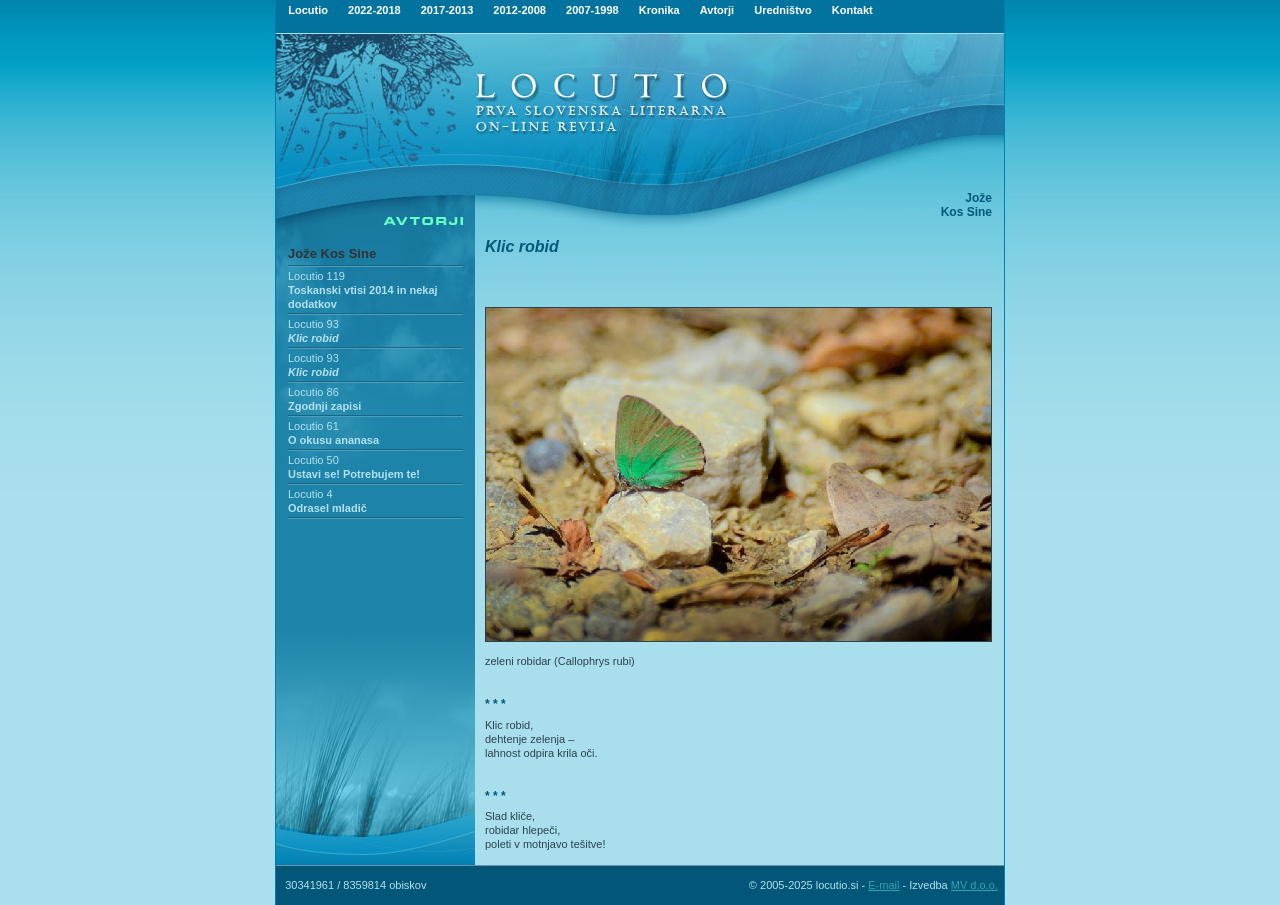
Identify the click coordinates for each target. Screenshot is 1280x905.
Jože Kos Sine (332, 253)
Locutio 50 (313, 460)
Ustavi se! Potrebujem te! (354, 474)
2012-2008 (519, 10)
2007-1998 (592, 10)
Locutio (308, 10)
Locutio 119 (316, 276)
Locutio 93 (313, 324)
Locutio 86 (313, 392)
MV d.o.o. (974, 885)
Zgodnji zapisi (324, 406)
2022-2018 (374, 10)
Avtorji (717, 10)
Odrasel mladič (327, 508)
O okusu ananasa (333, 440)
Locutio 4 (310, 494)
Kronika (659, 10)
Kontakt (852, 10)
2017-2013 (447, 10)
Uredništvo (782, 10)
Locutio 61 (313, 426)
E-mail (883, 885)
